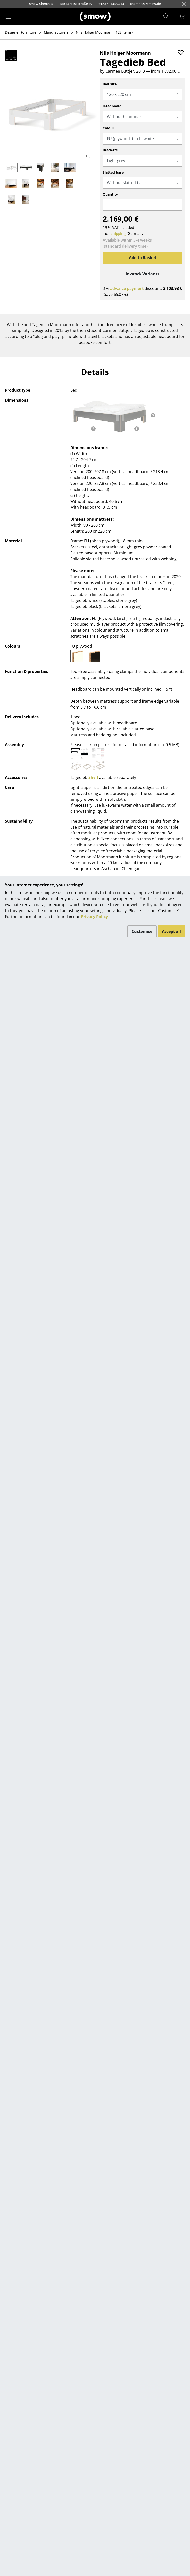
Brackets (110, 150)
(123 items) (104, 32)
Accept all (171, 931)
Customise (142, 931)
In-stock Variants (142, 274)
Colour (108, 128)
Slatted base (113, 172)
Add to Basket (142, 257)
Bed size (110, 84)
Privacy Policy (94, 916)
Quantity (110, 194)
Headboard (112, 106)
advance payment (127, 288)
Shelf (93, 777)
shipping (118, 233)
